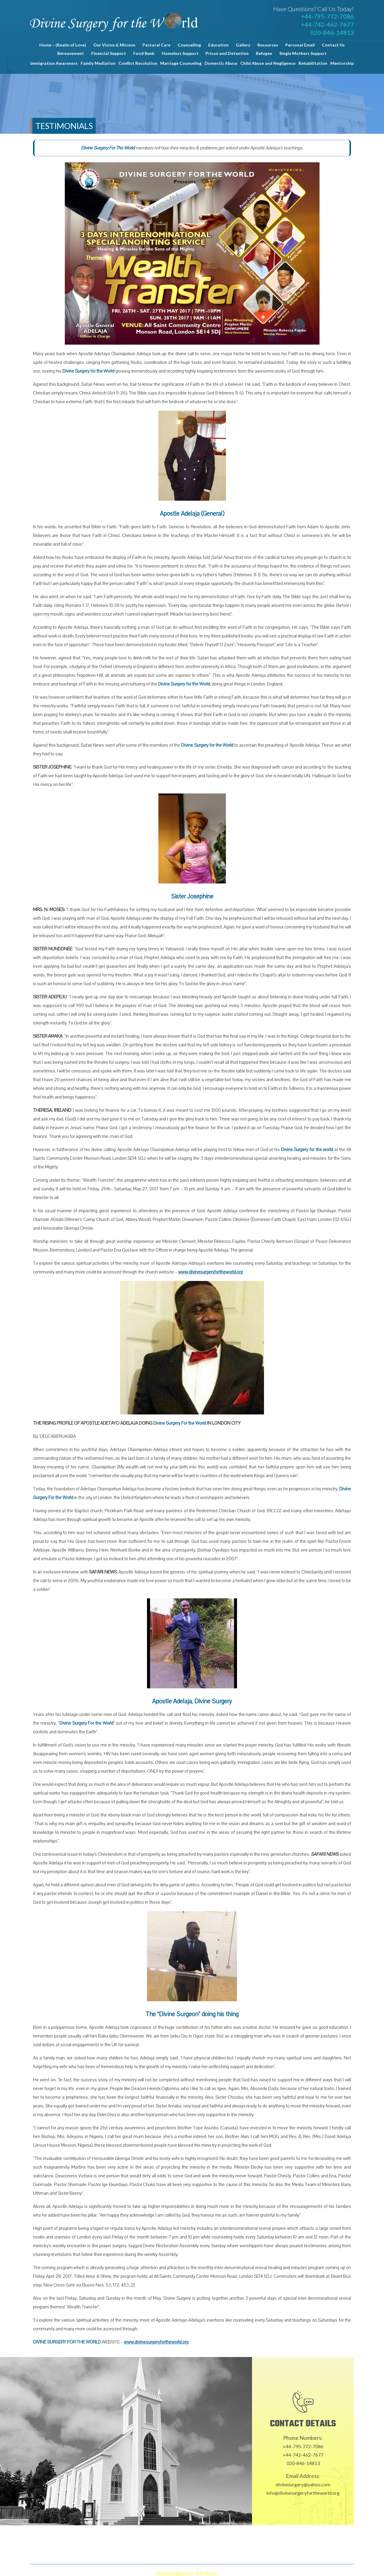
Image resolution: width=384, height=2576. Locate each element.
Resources (267, 44)
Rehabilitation (312, 63)
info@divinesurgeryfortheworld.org (303, 2493)
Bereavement (70, 53)
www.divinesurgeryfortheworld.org (210, 1272)
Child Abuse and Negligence (268, 63)
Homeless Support (180, 53)
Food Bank (143, 53)
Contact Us (333, 44)
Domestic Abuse (221, 63)
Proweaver (261, 2573)
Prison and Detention (227, 53)
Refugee (264, 53)
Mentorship (342, 63)
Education (218, 44)
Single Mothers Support (303, 53)
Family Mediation (98, 63)
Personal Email (300, 44)
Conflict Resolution (137, 63)
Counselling (189, 44)
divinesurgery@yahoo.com (303, 2484)
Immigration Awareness (54, 63)
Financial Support (108, 53)
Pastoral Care (156, 44)
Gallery (243, 44)
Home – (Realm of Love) (62, 44)
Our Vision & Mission (114, 44)
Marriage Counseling (181, 63)
